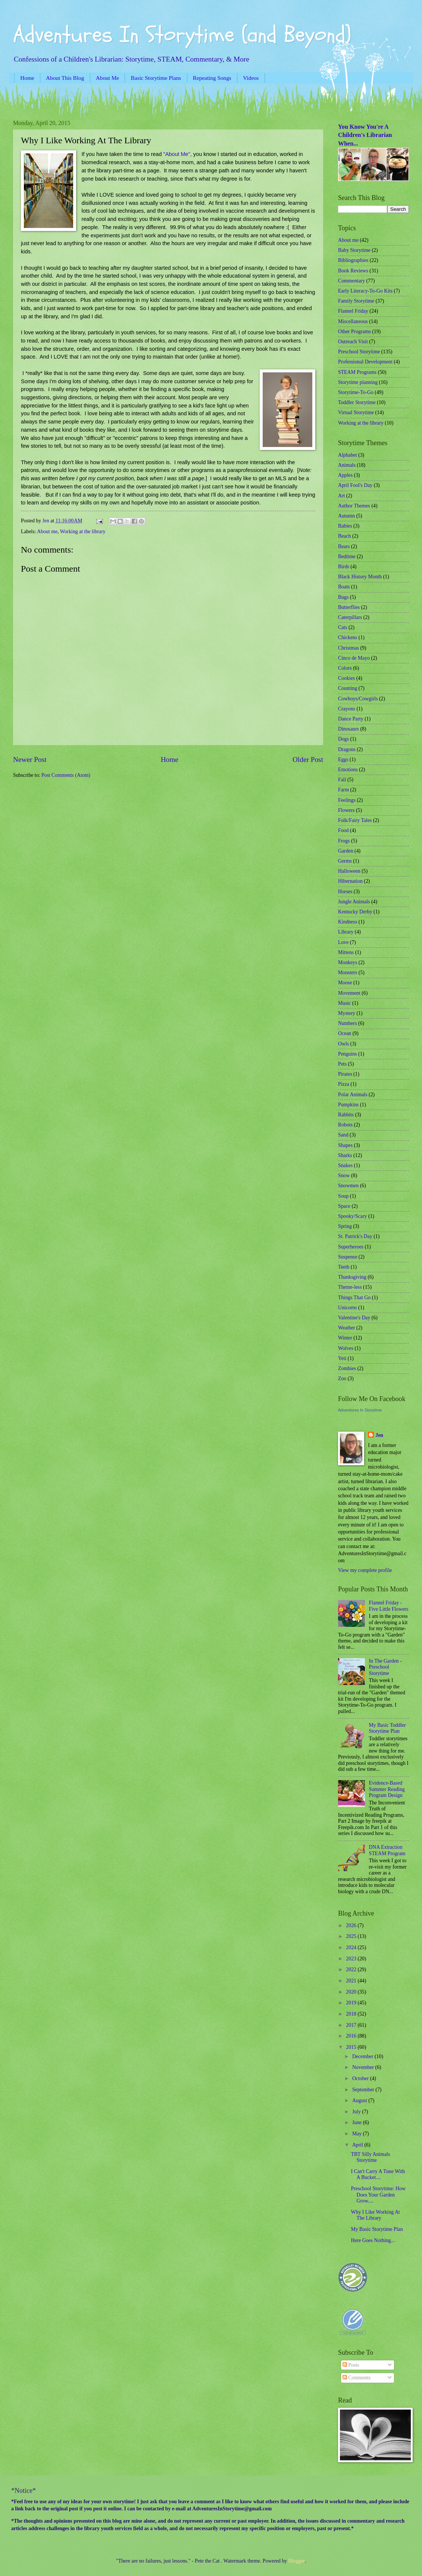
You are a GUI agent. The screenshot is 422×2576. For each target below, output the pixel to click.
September (363, 2089)
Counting (347, 688)
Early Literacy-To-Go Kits (365, 291)
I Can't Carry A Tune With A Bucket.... (378, 2174)
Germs (345, 861)
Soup (343, 1196)
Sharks (345, 1155)
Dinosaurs (348, 729)
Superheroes (350, 1247)
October (361, 2078)
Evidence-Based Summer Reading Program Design (387, 1789)
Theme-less (350, 1287)
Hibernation (350, 881)
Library (345, 932)
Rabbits (346, 1114)
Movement (349, 993)
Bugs (343, 597)
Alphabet (347, 455)
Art (341, 495)
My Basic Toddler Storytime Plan (387, 1728)
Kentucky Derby (355, 912)
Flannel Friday (353, 311)
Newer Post (30, 759)
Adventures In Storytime (360, 1410)
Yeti (342, 1358)
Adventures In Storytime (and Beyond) (182, 34)
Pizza (343, 1084)
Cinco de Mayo (354, 658)
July (357, 2111)
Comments (357, 2377)
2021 (351, 1980)
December (363, 2056)
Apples (345, 475)
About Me (107, 78)
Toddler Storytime (357, 402)
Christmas (348, 648)
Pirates (345, 1074)
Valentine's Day (354, 1317)
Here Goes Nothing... (373, 2240)
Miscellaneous (353, 321)
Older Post (308, 759)
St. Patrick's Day (355, 1236)
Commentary (351, 281)
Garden (345, 851)
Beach (344, 536)
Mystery (346, 1013)
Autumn (346, 516)
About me (47, 531)
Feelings (347, 800)
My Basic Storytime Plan (377, 2229)
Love (343, 942)
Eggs (343, 759)
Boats (344, 587)
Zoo (342, 1378)
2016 (351, 2036)
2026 (351, 1925)
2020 (351, 1992)
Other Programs (354, 331)
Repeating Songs (212, 78)
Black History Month (360, 576)
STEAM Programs (357, 372)
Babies (345, 526)
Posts (351, 2365)
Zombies (347, 1368)
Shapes (345, 1145)
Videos (251, 78)
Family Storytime (356, 301)
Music (344, 1003)
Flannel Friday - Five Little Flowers (389, 1606)
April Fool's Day (355, 485)
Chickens (347, 637)
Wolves (345, 1348)
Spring (345, 1226)
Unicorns (347, 1307)
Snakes (345, 1165)
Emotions (348, 769)
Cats (342, 627)
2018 (351, 2014)
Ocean (344, 1033)
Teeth (343, 1267)
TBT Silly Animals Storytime (370, 2157)
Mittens (346, 952)
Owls (343, 1044)
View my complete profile (365, 1570)
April (358, 2145)
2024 (351, 1947)
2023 (351, 1958)
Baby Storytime (354, 250)
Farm (343, 790)
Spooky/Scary (352, 1216)
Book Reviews (353, 270)
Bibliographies (353, 260)
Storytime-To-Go (355, 392)
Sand (343, 1135)
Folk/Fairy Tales (355, 820)
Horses (345, 891)
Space (344, 1206)
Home (27, 78)
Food (343, 830)
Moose (345, 982)
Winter (345, 1338)
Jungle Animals (354, 901)
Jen (379, 1435)
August (360, 2100)
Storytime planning (358, 382)
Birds (343, 566)
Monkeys (347, 962)
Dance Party (350, 719)
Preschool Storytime (359, 351)
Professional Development (365, 362)
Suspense (347, 1257)
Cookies (346, 678)
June (357, 2122)
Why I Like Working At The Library (375, 2215)
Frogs (344, 841)
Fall (342, 779)
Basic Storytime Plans (156, 78)
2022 (351, 1969)
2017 (351, 2025)
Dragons (347, 749)
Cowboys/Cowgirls (358, 698)
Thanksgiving (352, 1277)
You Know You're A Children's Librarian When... (365, 135)
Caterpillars (350, 617)
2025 (351, 1936)
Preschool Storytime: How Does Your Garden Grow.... (378, 2195)
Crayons (346, 709)
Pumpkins (348, 1104)
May (357, 2133)
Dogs (343, 739)
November (363, 2067)
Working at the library (83, 531)
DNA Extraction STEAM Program (387, 1850)
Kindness (347, 922)
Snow (344, 1175)
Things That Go (354, 1297)
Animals (347, 465)
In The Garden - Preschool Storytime (385, 1667)
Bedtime (347, 556)
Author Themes (354, 506)
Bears (344, 546)
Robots (345, 1125)
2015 (351, 2047)
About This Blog (65, 78)
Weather (346, 1328)
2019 (351, 2003)
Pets (342, 1064)
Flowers (346, 810)
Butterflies (349, 607)
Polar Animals (353, 1094)
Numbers (347, 1023)
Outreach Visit (353, 341)
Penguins (347, 1054)
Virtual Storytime (356, 412)
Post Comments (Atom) (65, 775)
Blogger (296, 2561)
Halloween (349, 871)
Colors (345, 668)
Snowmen (348, 1185)
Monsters (347, 972)
